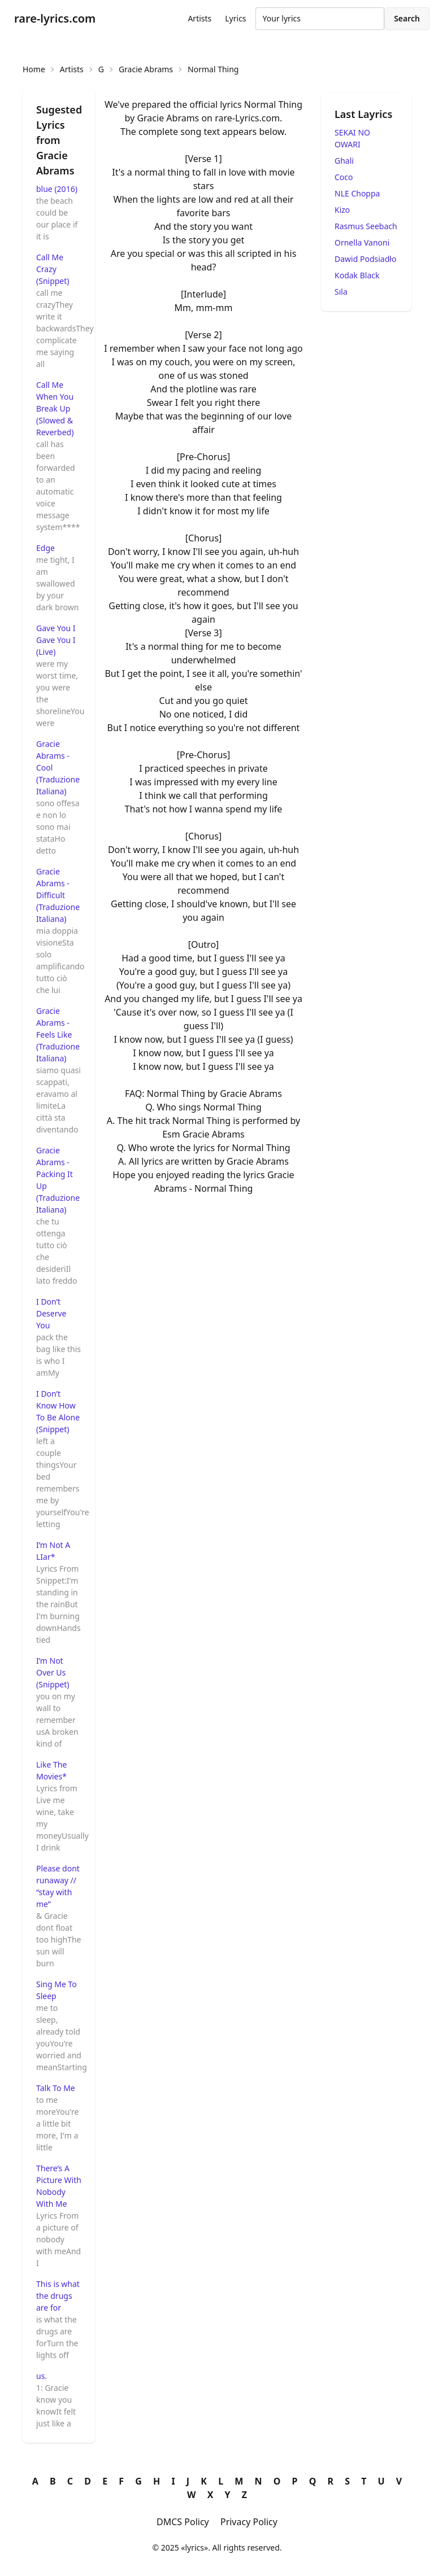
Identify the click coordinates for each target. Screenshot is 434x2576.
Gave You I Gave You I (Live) (55, 640)
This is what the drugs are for (58, 2295)
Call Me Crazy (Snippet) (53, 269)
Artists (199, 18)
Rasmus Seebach (366, 226)
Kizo (342, 209)
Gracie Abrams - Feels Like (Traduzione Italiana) (58, 1034)
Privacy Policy (248, 2522)
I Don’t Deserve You (51, 1313)
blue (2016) (56, 188)
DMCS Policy (183, 2522)
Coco (344, 177)
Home (34, 69)
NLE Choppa (357, 193)
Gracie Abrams (146, 69)
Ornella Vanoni (362, 242)
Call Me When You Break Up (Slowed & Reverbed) (54, 408)
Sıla (341, 291)
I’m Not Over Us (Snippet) (53, 1672)
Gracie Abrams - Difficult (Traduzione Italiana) (58, 895)
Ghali (344, 160)
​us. (41, 2376)
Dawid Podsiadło (365, 258)
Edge (45, 548)
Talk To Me (55, 2088)
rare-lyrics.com (55, 18)
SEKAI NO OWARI (352, 138)
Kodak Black (357, 275)
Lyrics (235, 18)
